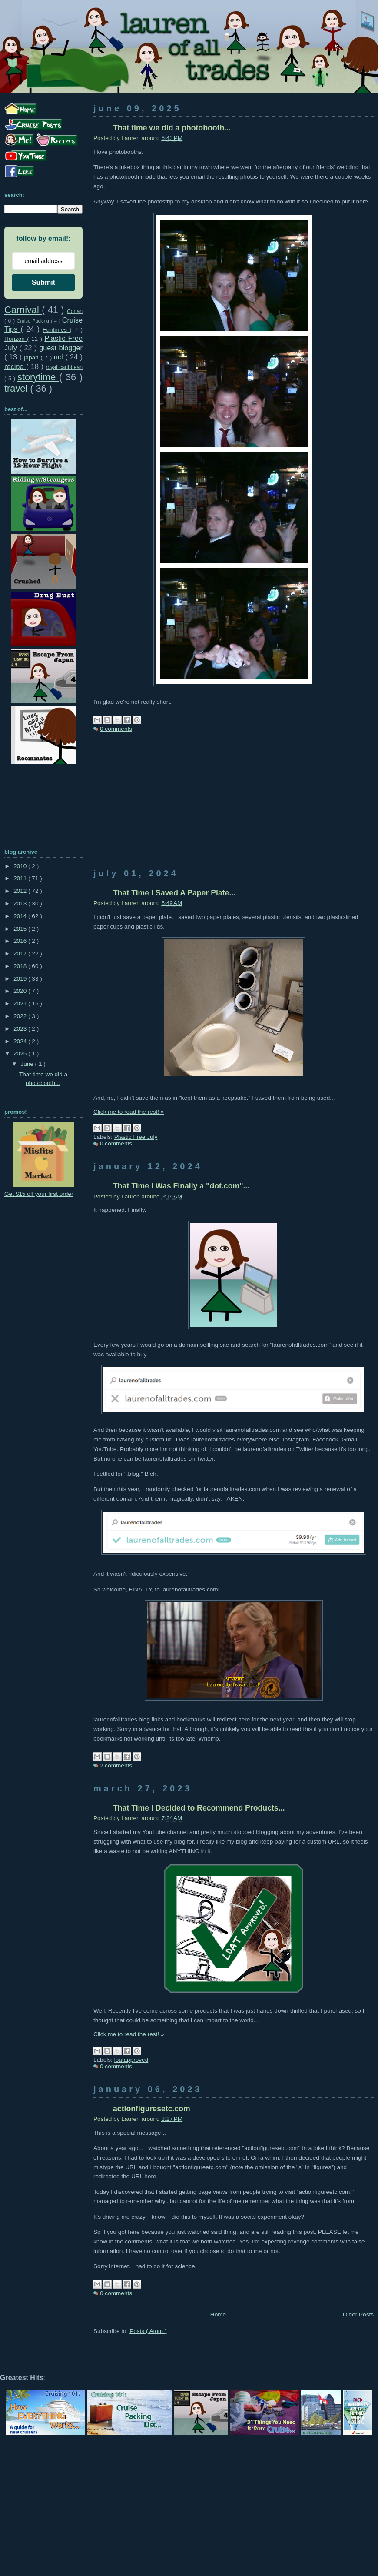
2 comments (116, 1765)
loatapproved (131, 2060)
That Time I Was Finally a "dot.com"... (181, 1185)
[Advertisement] (233, 808)
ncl (59, 357)
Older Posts (358, 2314)
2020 (20, 991)
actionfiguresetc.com (151, 2108)
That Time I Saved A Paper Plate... (174, 893)
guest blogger (61, 348)
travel (17, 388)
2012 (20, 891)
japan (32, 357)
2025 (20, 1053)
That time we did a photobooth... (172, 127)
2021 (20, 1003)
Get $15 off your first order (38, 1194)
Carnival (23, 309)
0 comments (116, 729)
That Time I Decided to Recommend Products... (199, 1808)
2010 (20, 866)
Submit (43, 282)
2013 (20, 903)
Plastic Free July (136, 1137)
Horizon (15, 339)
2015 (20, 928)
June (27, 1064)
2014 (20, 916)
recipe (15, 366)
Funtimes (56, 329)
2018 (20, 966)
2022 (20, 1016)
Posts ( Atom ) (147, 2331)
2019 (20, 978)
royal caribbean (64, 367)
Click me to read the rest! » (128, 1111)
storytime (38, 377)
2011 (20, 878)
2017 (20, 953)
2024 (20, 1041)
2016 (20, 941)
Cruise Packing (34, 320)
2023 (20, 1028)
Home (218, 2314)
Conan (75, 311)
